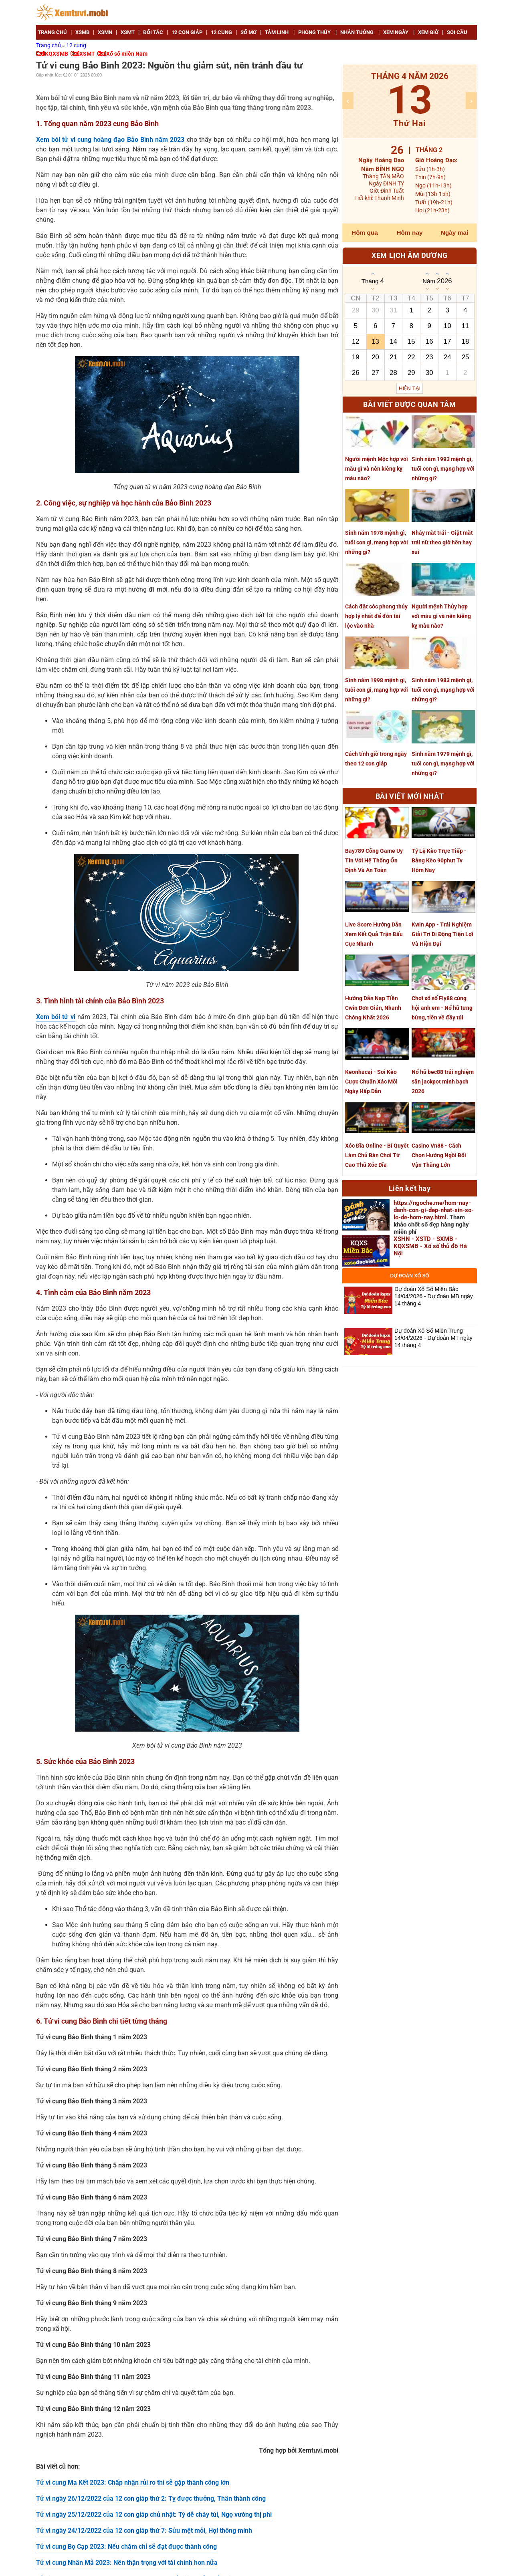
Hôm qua (364, 232)
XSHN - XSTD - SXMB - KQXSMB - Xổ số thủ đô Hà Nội (430, 1246)
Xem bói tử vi (55, 1017)
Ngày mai (454, 232)
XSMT (87, 53)
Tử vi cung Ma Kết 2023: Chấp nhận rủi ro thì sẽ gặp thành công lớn (132, 2482)
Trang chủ (49, 45)
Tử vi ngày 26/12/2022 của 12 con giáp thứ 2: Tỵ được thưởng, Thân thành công (151, 2498)
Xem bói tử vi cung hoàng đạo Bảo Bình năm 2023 (110, 139)
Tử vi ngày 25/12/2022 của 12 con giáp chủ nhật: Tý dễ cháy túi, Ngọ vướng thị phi (154, 2514)
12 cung (76, 45)
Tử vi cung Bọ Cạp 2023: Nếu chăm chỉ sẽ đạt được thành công (126, 2546)
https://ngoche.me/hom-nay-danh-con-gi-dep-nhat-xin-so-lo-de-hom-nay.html (434, 1210)
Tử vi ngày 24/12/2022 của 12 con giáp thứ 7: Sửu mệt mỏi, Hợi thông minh (144, 2530)
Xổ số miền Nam (126, 53)
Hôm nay (410, 232)
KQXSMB (56, 53)
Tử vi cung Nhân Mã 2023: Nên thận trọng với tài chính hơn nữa (127, 2562)
